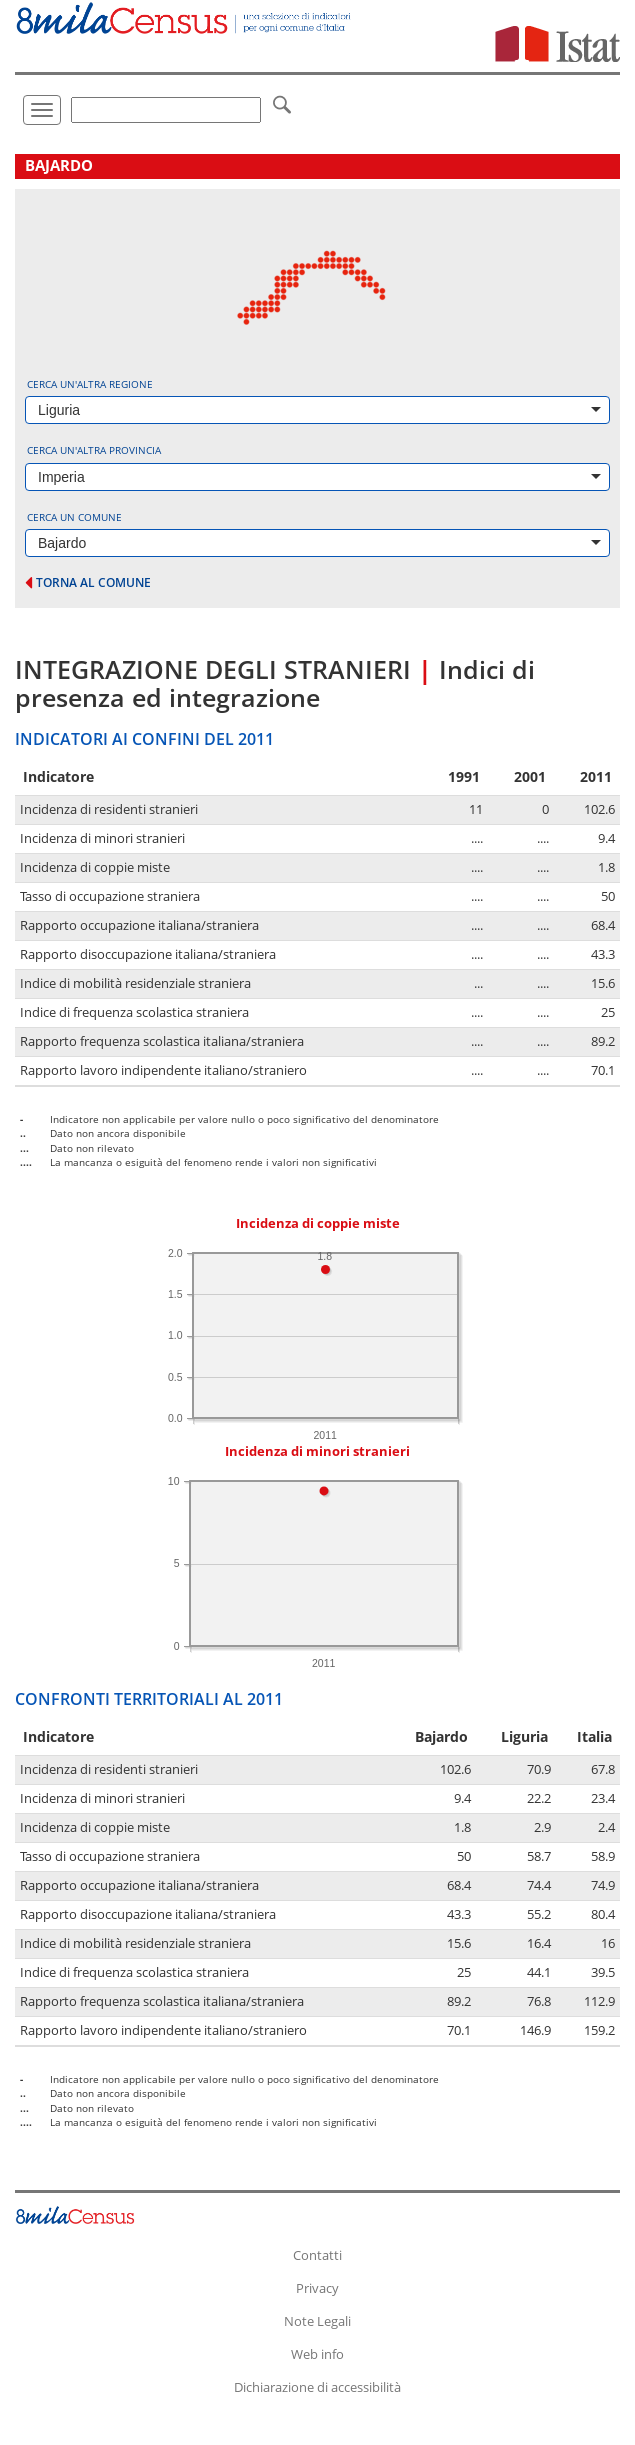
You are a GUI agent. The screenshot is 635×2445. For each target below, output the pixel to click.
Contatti (317, 2255)
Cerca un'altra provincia (94, 450)
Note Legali (317, 2321)
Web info (317, 2354)
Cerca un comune (74, 517)
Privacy (317, 2288)
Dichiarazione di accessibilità (317, 2387)
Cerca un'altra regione (90, 384)
